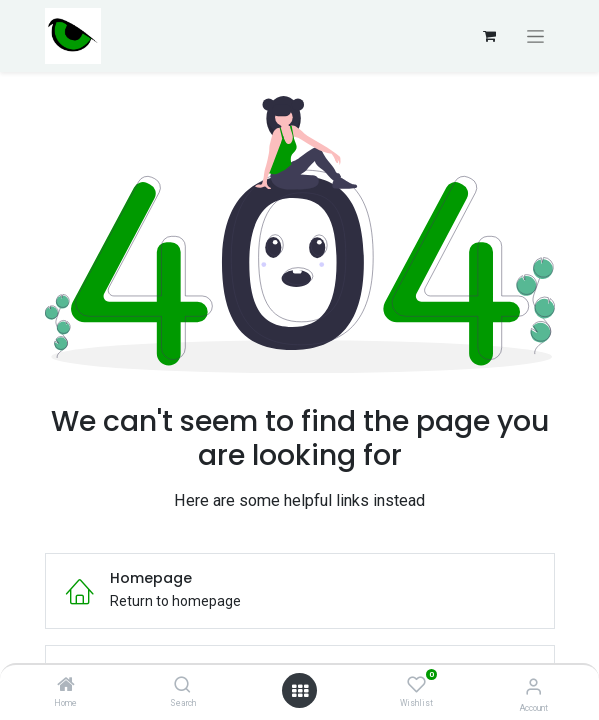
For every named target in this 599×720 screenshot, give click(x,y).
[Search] (182, 686)
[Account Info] (533, 686)
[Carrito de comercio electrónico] (490, 36)
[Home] (66, 686)
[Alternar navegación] (535, 36)
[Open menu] (300, 691)
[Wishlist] (416, 685)
